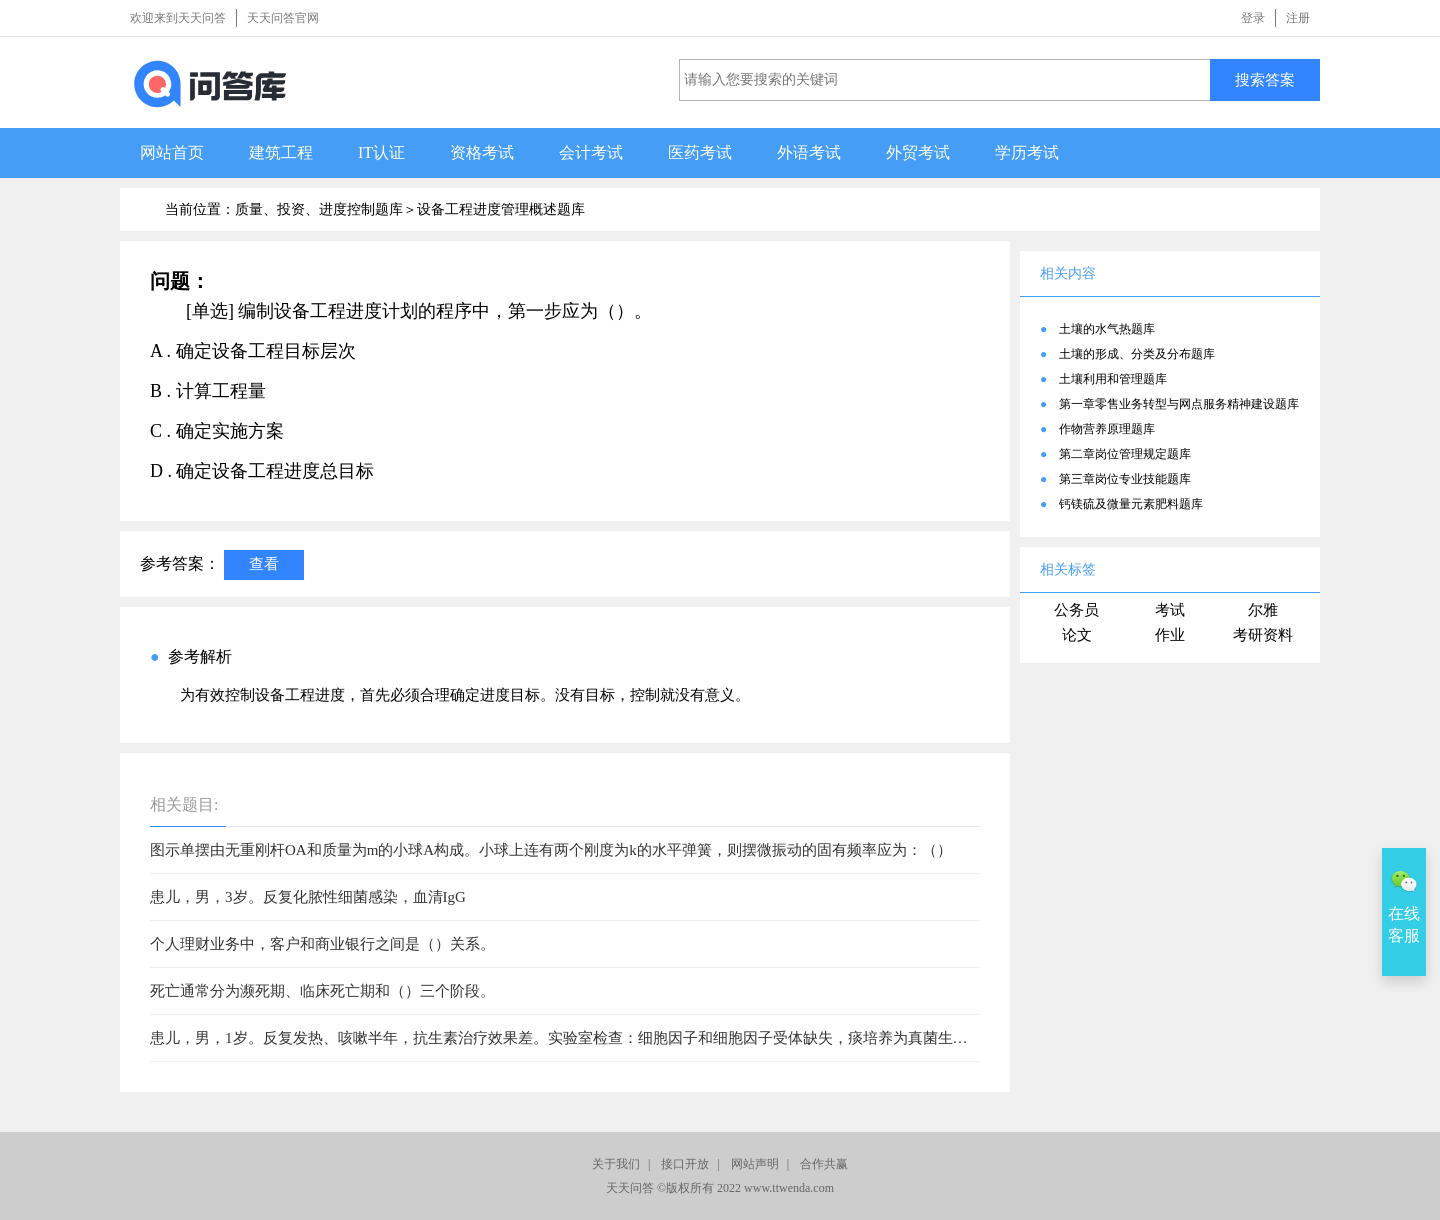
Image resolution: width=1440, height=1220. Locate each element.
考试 (1170, 610)
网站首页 (172, 152)
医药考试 (700, 152)
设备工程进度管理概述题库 (501, 209)
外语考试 (809, 152)
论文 (1077, 635)
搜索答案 (1265, 79)
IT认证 (381, 152)
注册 (1298, 18)
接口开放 (685, 1164)
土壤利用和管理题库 (1113, 379)
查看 (264, 563)
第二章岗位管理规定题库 (1125, 454)
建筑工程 (281, 152)
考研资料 (1263, 635)
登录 (1253, 18)
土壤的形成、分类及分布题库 (1137, 354)
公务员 (1076, 610)
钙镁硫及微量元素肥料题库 (1131, 504)
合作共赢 (824, 1164)
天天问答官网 (283, 18)
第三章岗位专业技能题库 (1125, 479)
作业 (1170, 635)
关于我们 (616, 1164)
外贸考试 (918, 152)
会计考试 (591, 152)
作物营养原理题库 (1107, 429)
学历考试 (1027, 152)
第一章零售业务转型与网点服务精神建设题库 (1179, 404)
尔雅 (1263, 610)
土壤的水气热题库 (1107, 329)
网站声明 (755, 1164)
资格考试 (482, 152)
